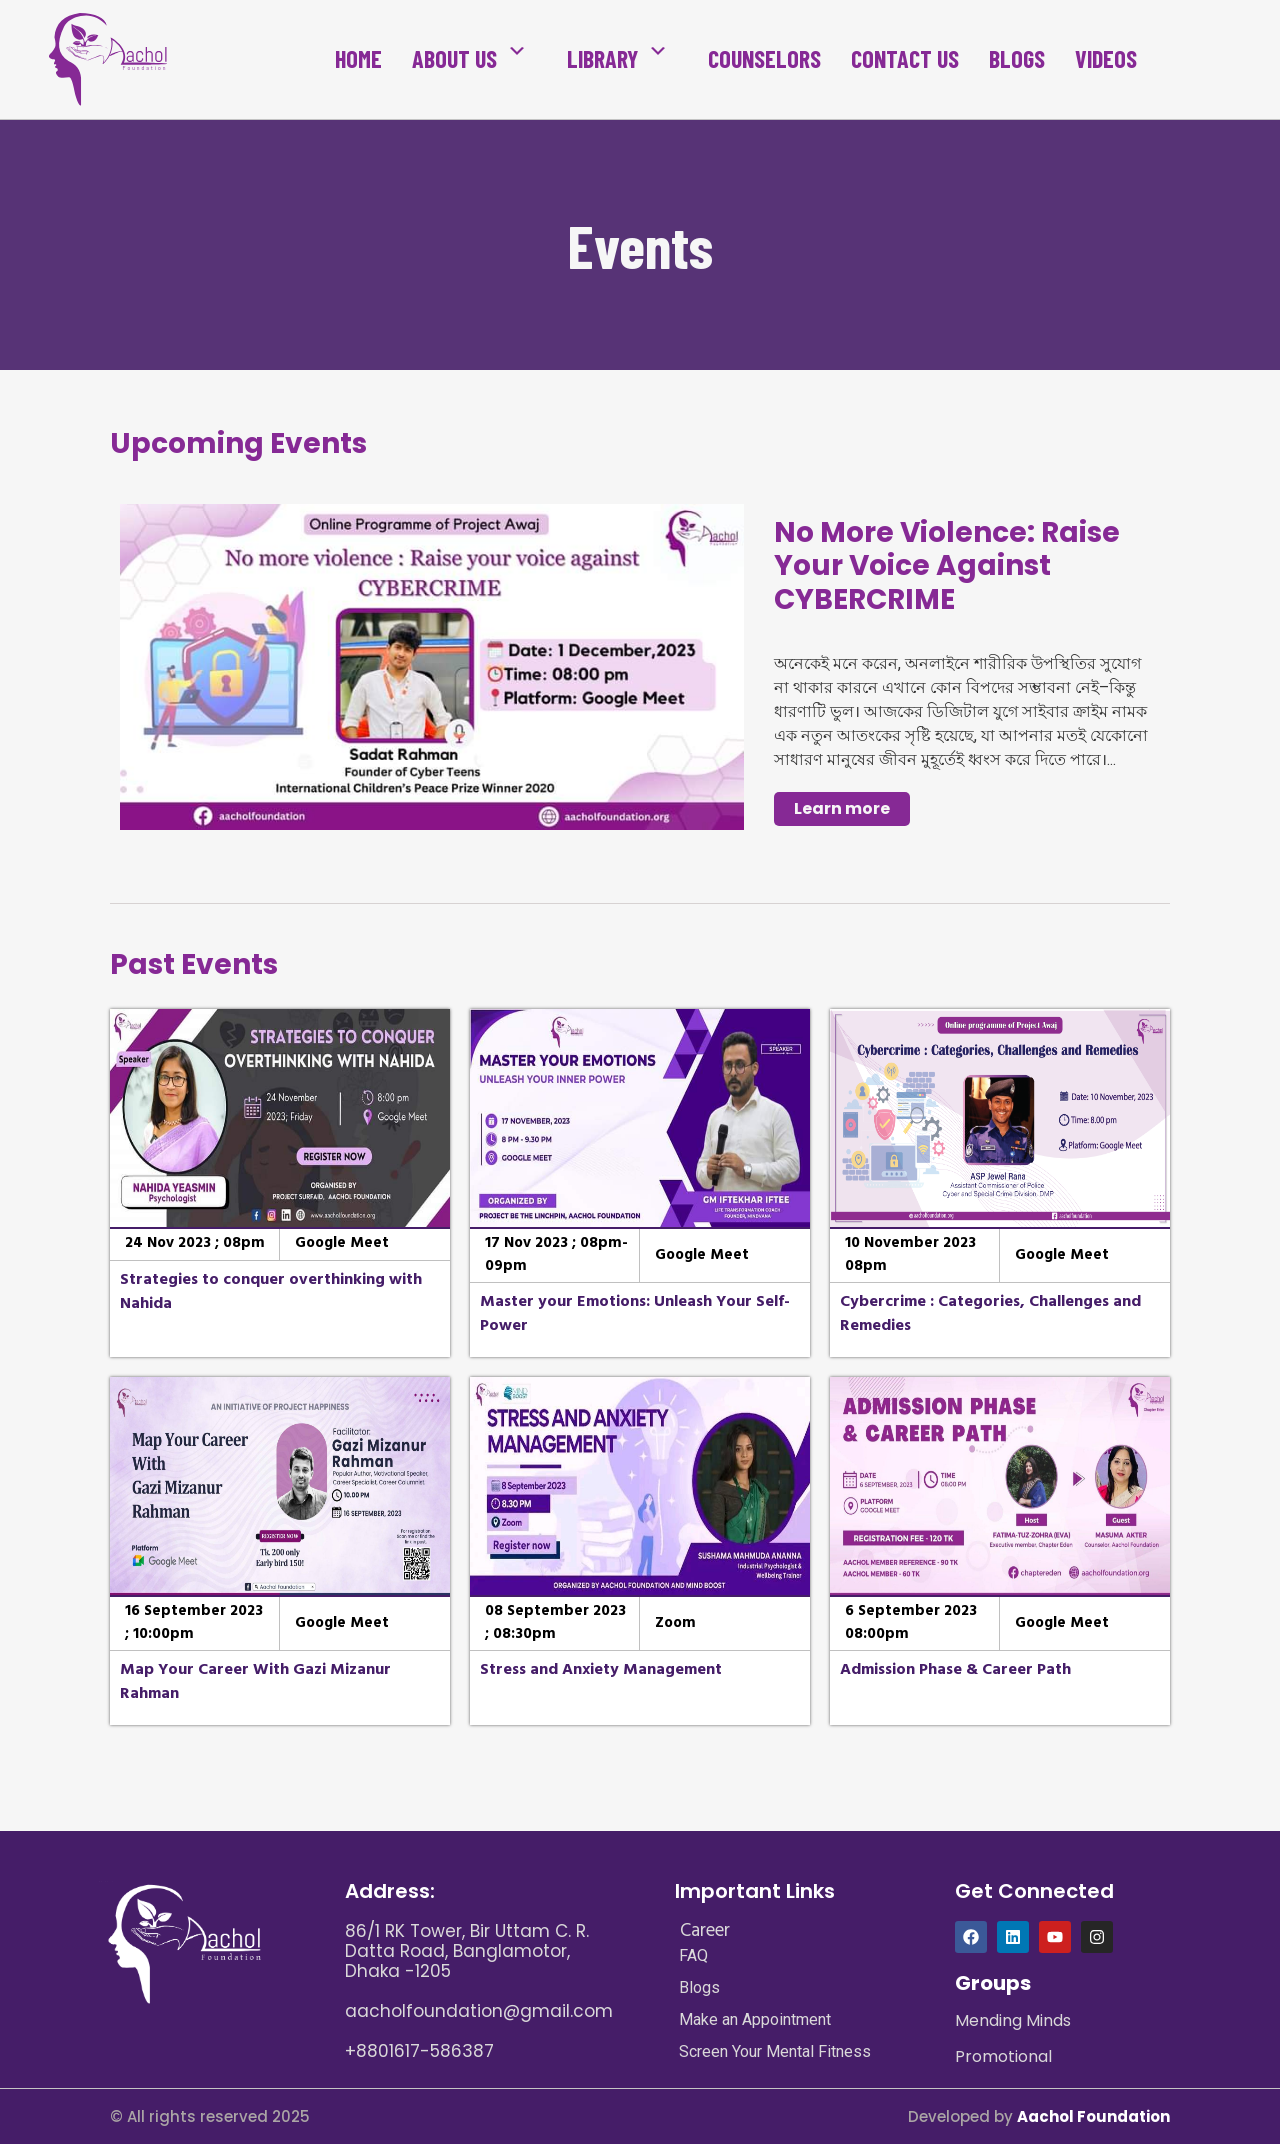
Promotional (1003, 2056)
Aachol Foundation (1093, 2116)
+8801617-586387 (419, 2051)
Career (705, 1930)
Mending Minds (1013, 2020)
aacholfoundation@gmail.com (479, 2011)
